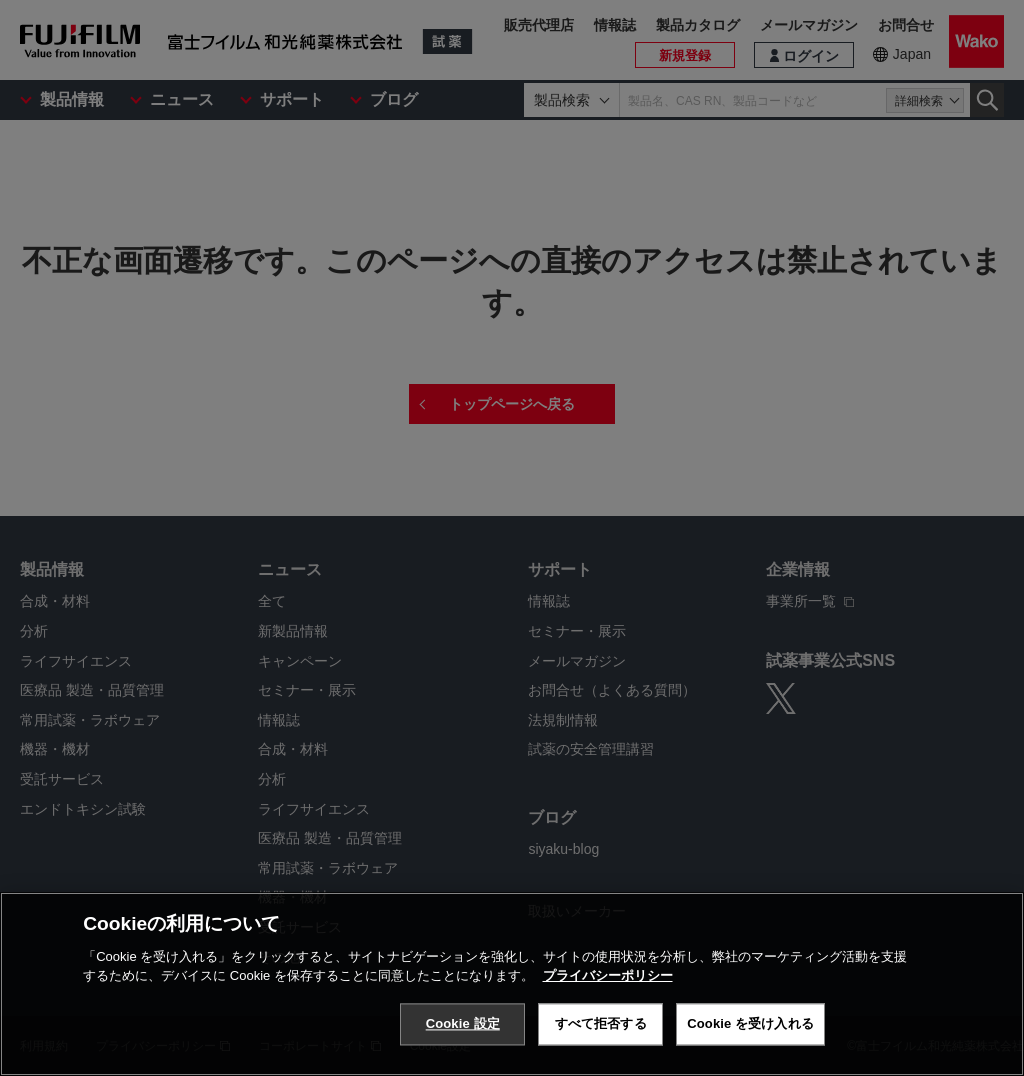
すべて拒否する (601, 1024)
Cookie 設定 (463, 1024)
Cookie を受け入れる (750, 1024)
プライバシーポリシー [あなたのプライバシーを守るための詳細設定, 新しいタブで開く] (608, 976)
